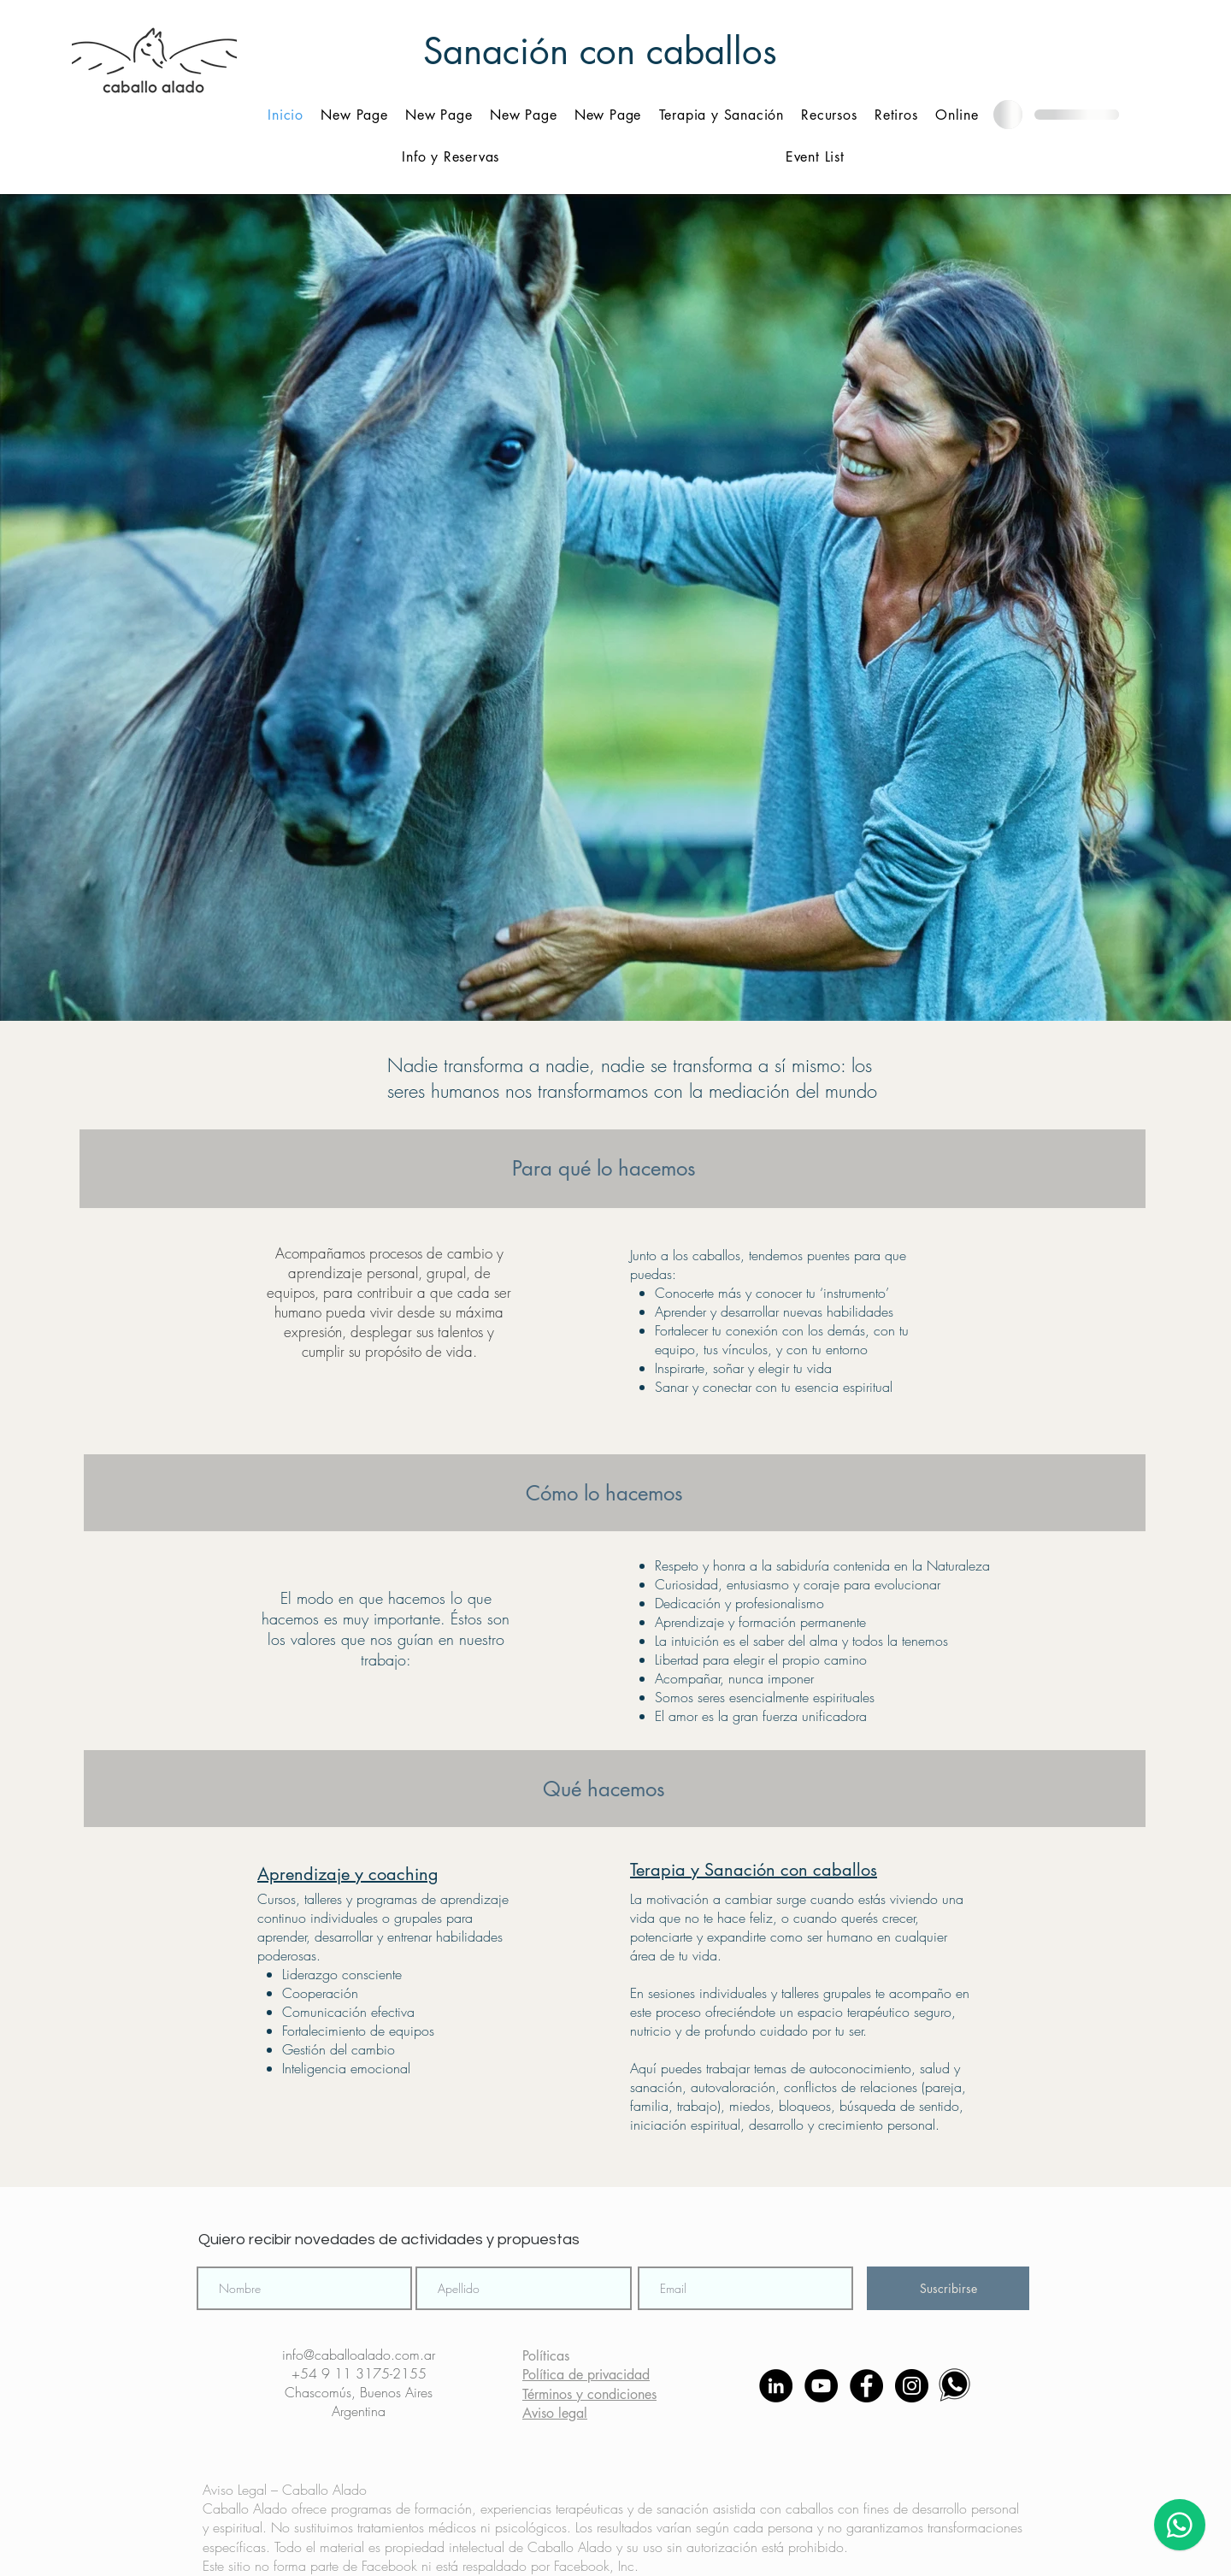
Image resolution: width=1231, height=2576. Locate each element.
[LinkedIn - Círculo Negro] (775, 2385)
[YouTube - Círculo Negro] (821, 2385)
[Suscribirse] (948, 2288)
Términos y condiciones (589, 2394)
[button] (829, 115)
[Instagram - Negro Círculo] (911, 2385)
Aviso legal (554, 2413)
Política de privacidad (586, 2375)
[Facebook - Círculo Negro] (866, 2385)
